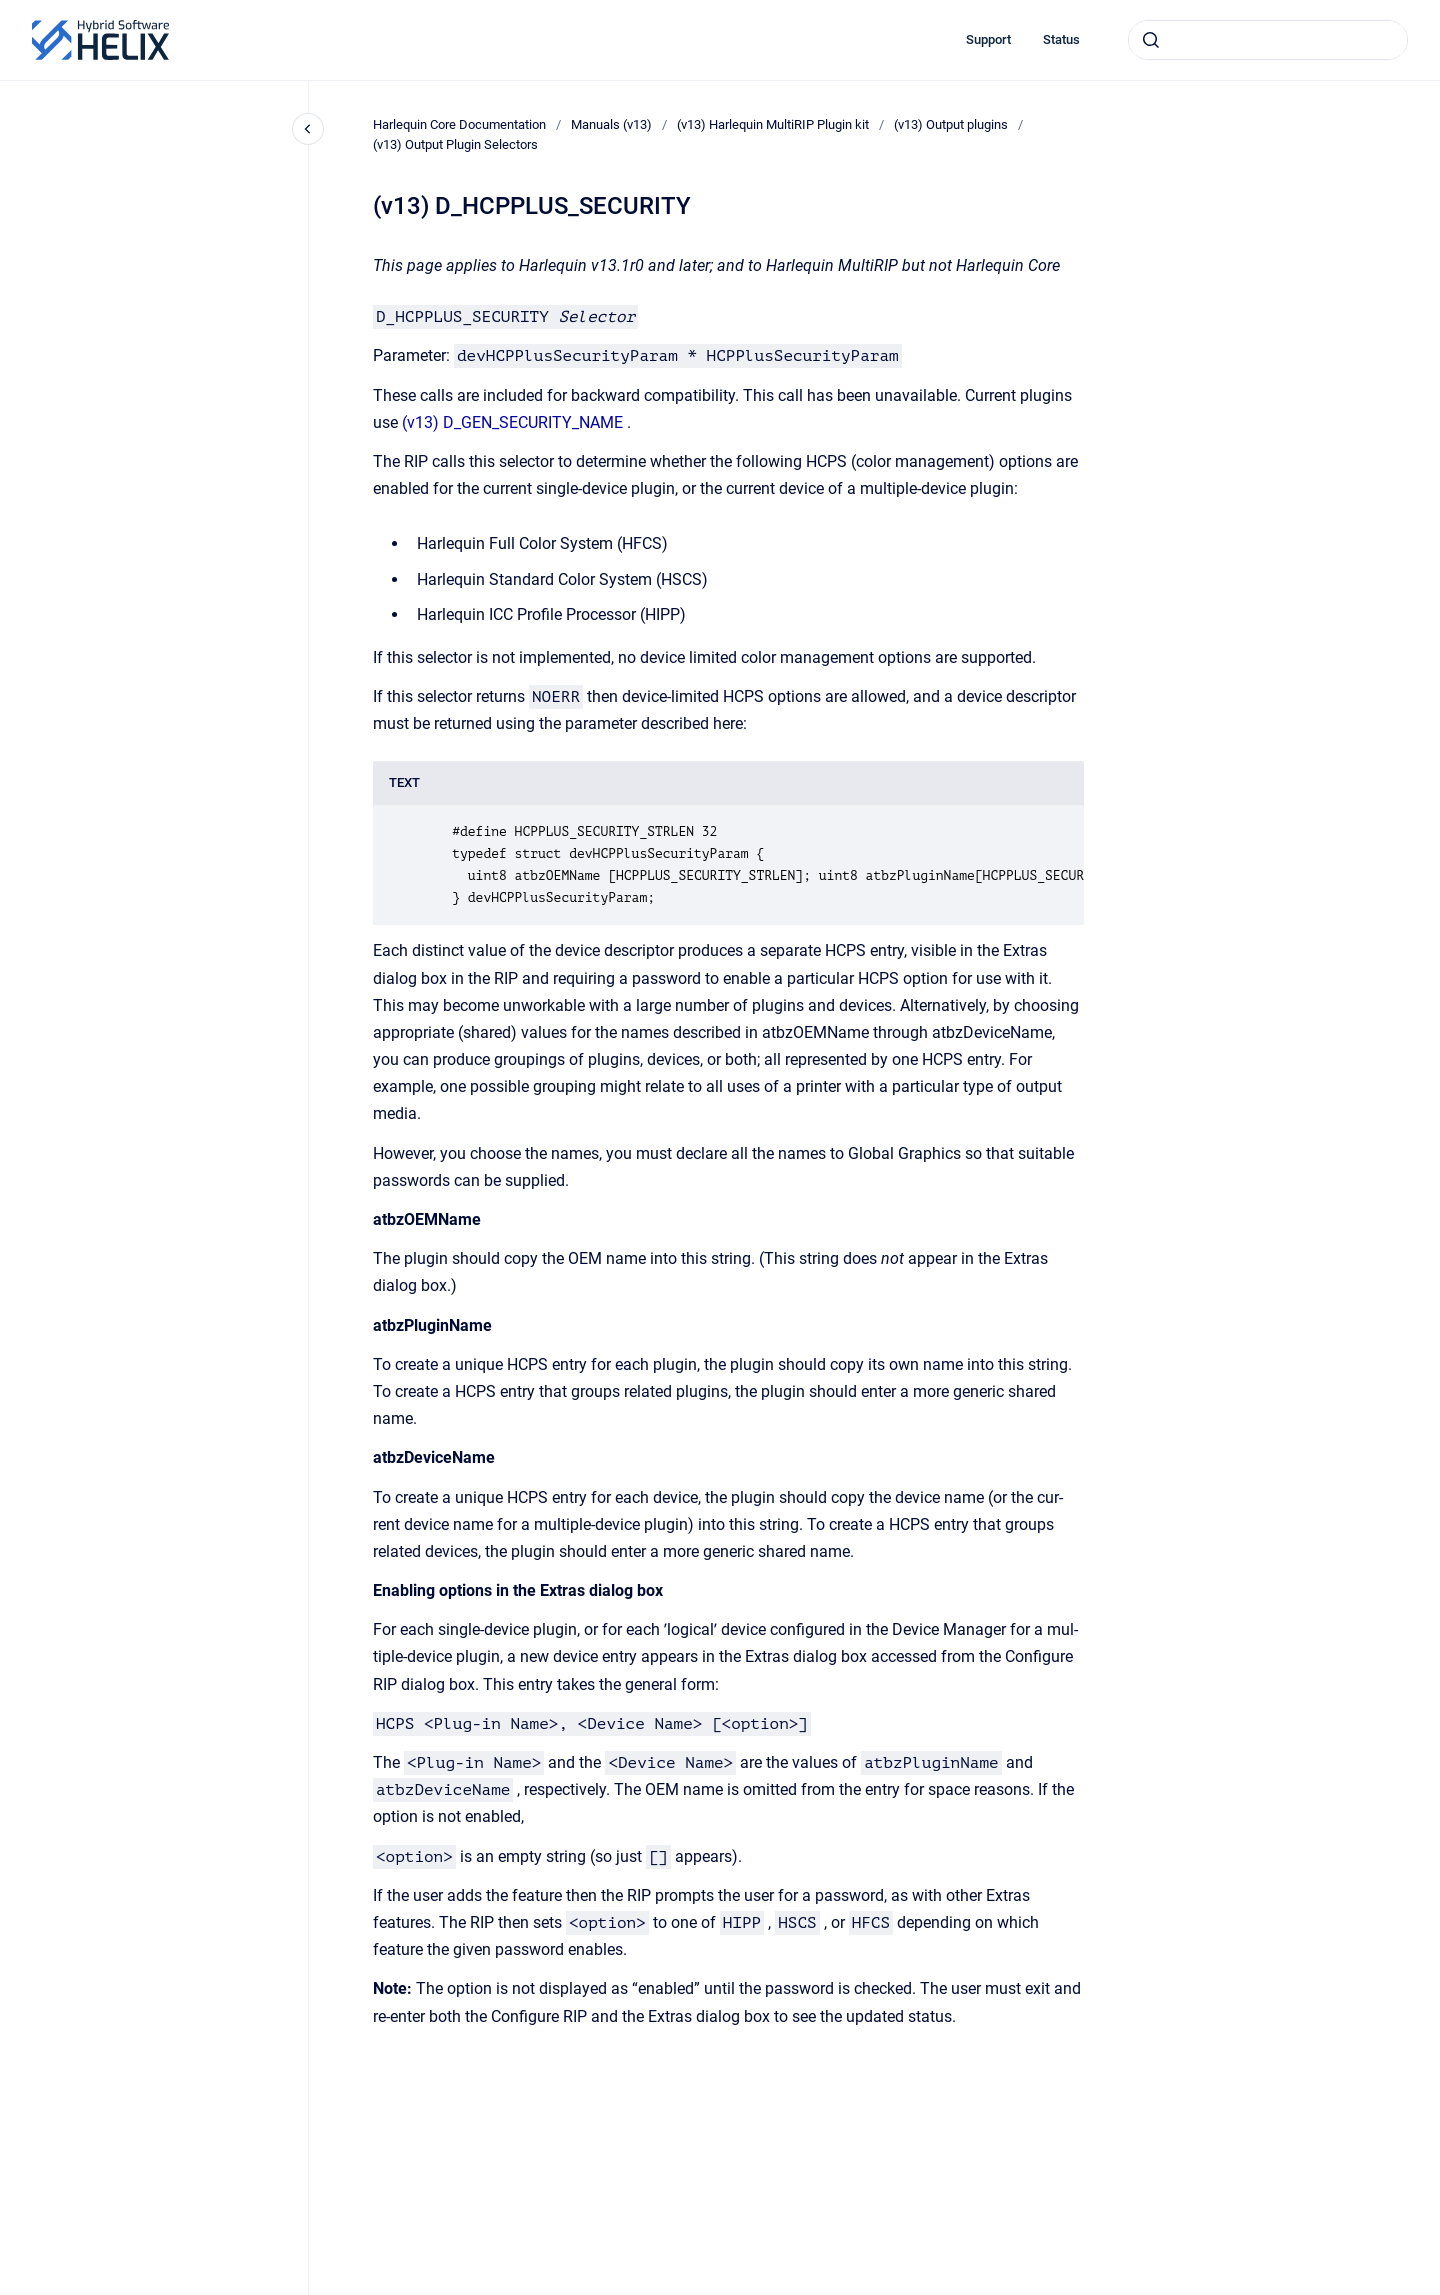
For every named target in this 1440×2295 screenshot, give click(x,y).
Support (988, 39)
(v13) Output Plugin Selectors (455, 144)
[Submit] (1151, 40)
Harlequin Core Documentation (459, 124)
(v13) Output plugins (951, 124)
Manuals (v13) (611, 124)
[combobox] (1268, 40)
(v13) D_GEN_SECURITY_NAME (512, 422)
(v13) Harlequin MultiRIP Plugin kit (773, 124)
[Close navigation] (308, 129)
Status (1061, 39)
